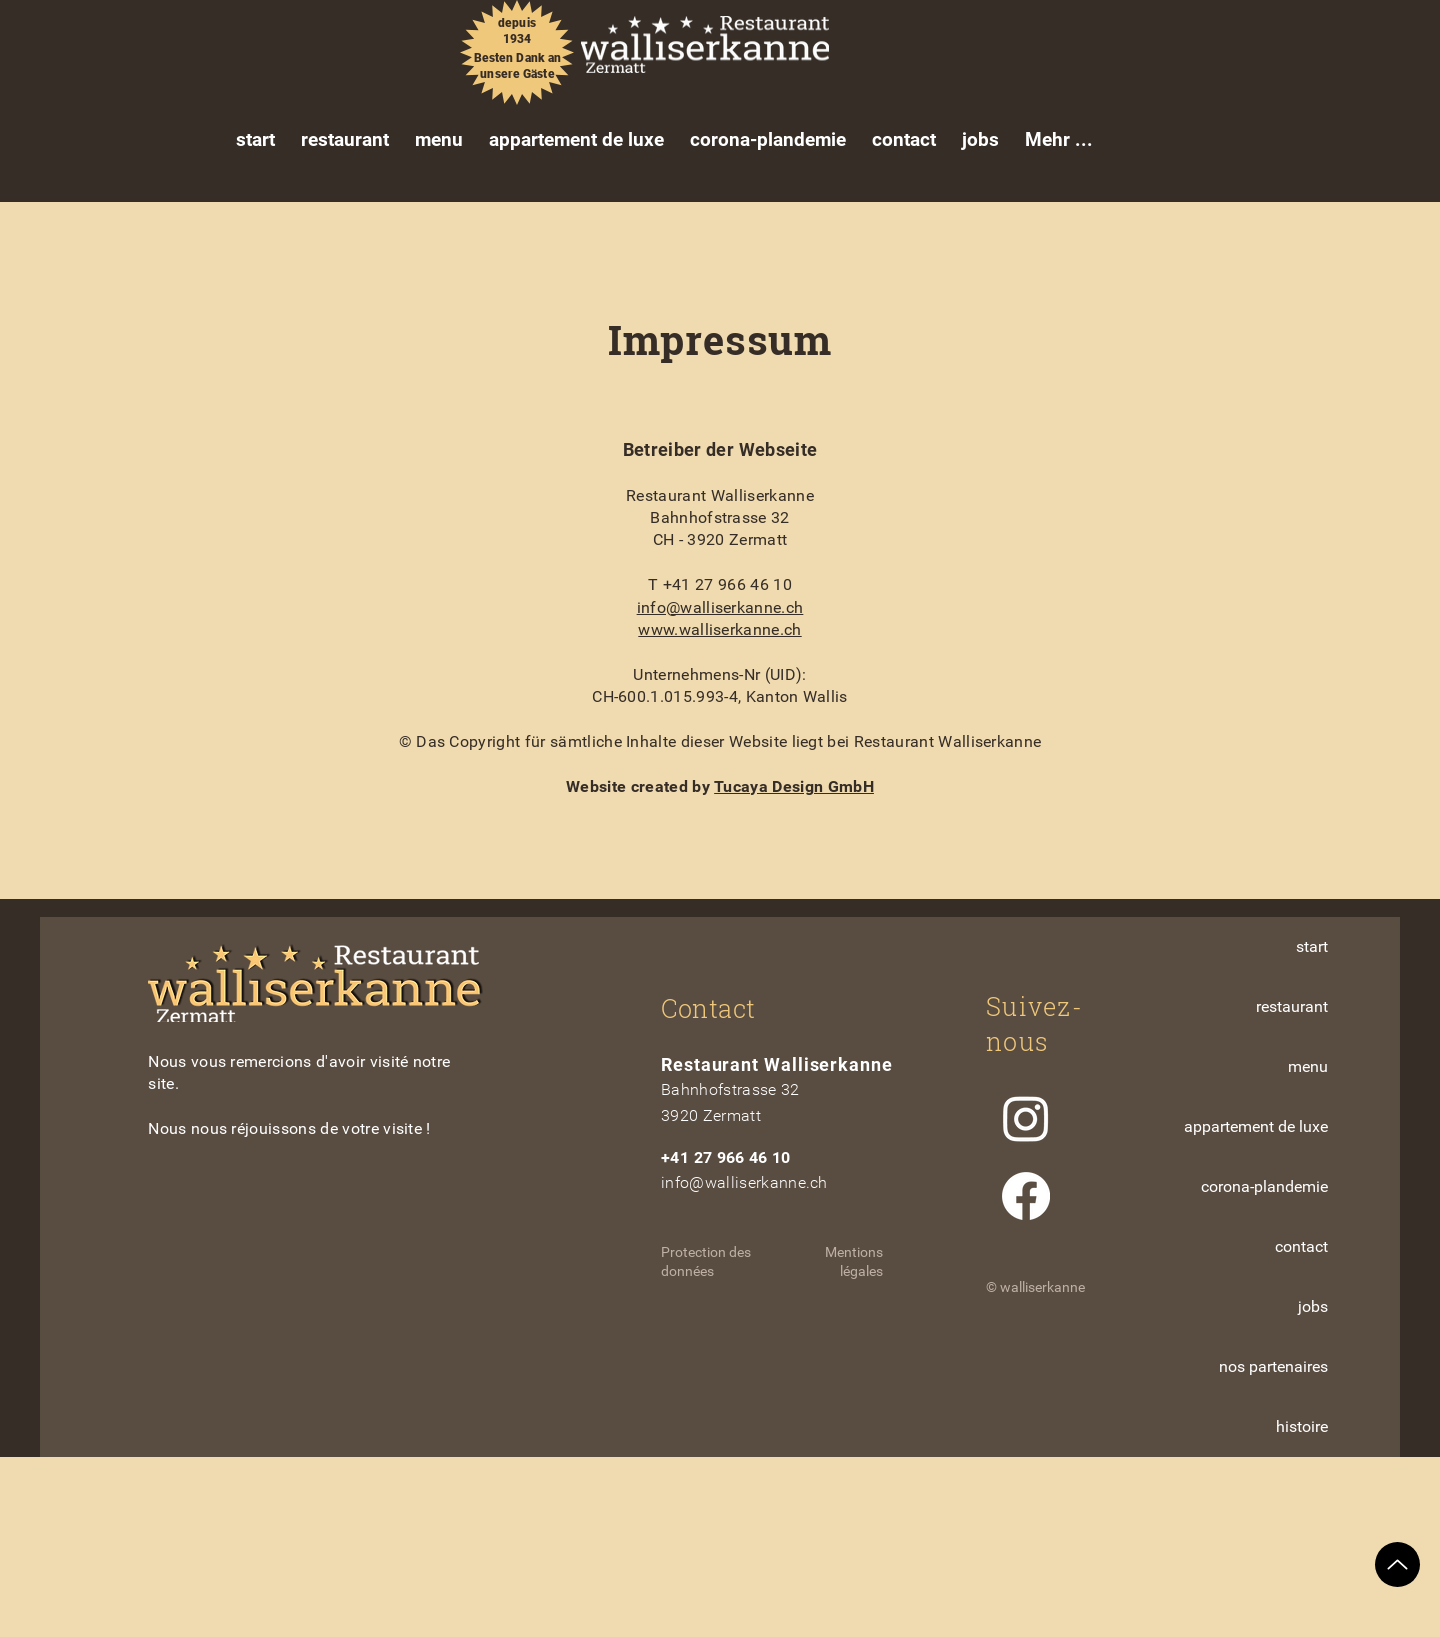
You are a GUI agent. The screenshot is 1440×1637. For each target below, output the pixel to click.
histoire (1302, 1426)
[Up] (1397, 1564)
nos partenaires (1273, 1366)
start (1312, 946)
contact (1301, 1246)
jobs (1313, 1306)
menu (1308, 1066)
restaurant (1292, 1006)
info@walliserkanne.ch (720, 607)
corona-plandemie (1264, 1186)
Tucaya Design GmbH (794, 786)
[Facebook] (1026, 1196)
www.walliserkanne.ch (719, 629)
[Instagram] (1026, 1118)
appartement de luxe (1256, 1126)
